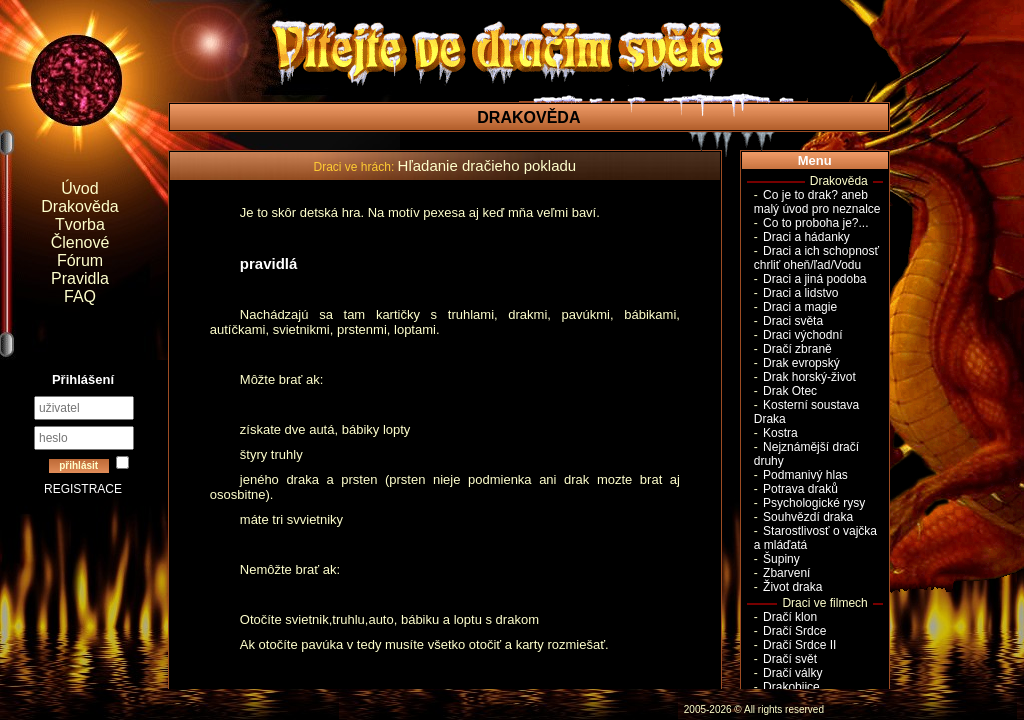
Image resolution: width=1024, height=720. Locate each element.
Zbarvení (786, 573)
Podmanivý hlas (805, 475)
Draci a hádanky (806, 237)
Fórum (80, 260)
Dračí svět (790, 659)
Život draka (792, 587)
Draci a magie (800, 307)
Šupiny (781, 559)
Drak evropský (801, 363)
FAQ (80, 296)
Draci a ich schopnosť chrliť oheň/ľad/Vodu (816, 258)
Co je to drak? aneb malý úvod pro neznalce (817, 202)
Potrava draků (800, 489)
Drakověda (79, 206)
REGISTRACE (83, 489)
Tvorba (80, 224)
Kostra (780, 433)
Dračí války (792, 673)
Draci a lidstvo (800, 293)
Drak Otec (790, 391)
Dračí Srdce (794, 631)
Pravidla (80, 278)
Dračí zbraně (797, 349)
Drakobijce (791, 687)
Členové (80, 242)
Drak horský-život (809, 377)
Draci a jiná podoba (814, 279)
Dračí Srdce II (799, 645)
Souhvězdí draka (808, 517)
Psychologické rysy (814, 503)
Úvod (79, 188)
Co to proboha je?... (815, 223)
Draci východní (802, 335)
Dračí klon (790, 617)
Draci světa (793, 321)
